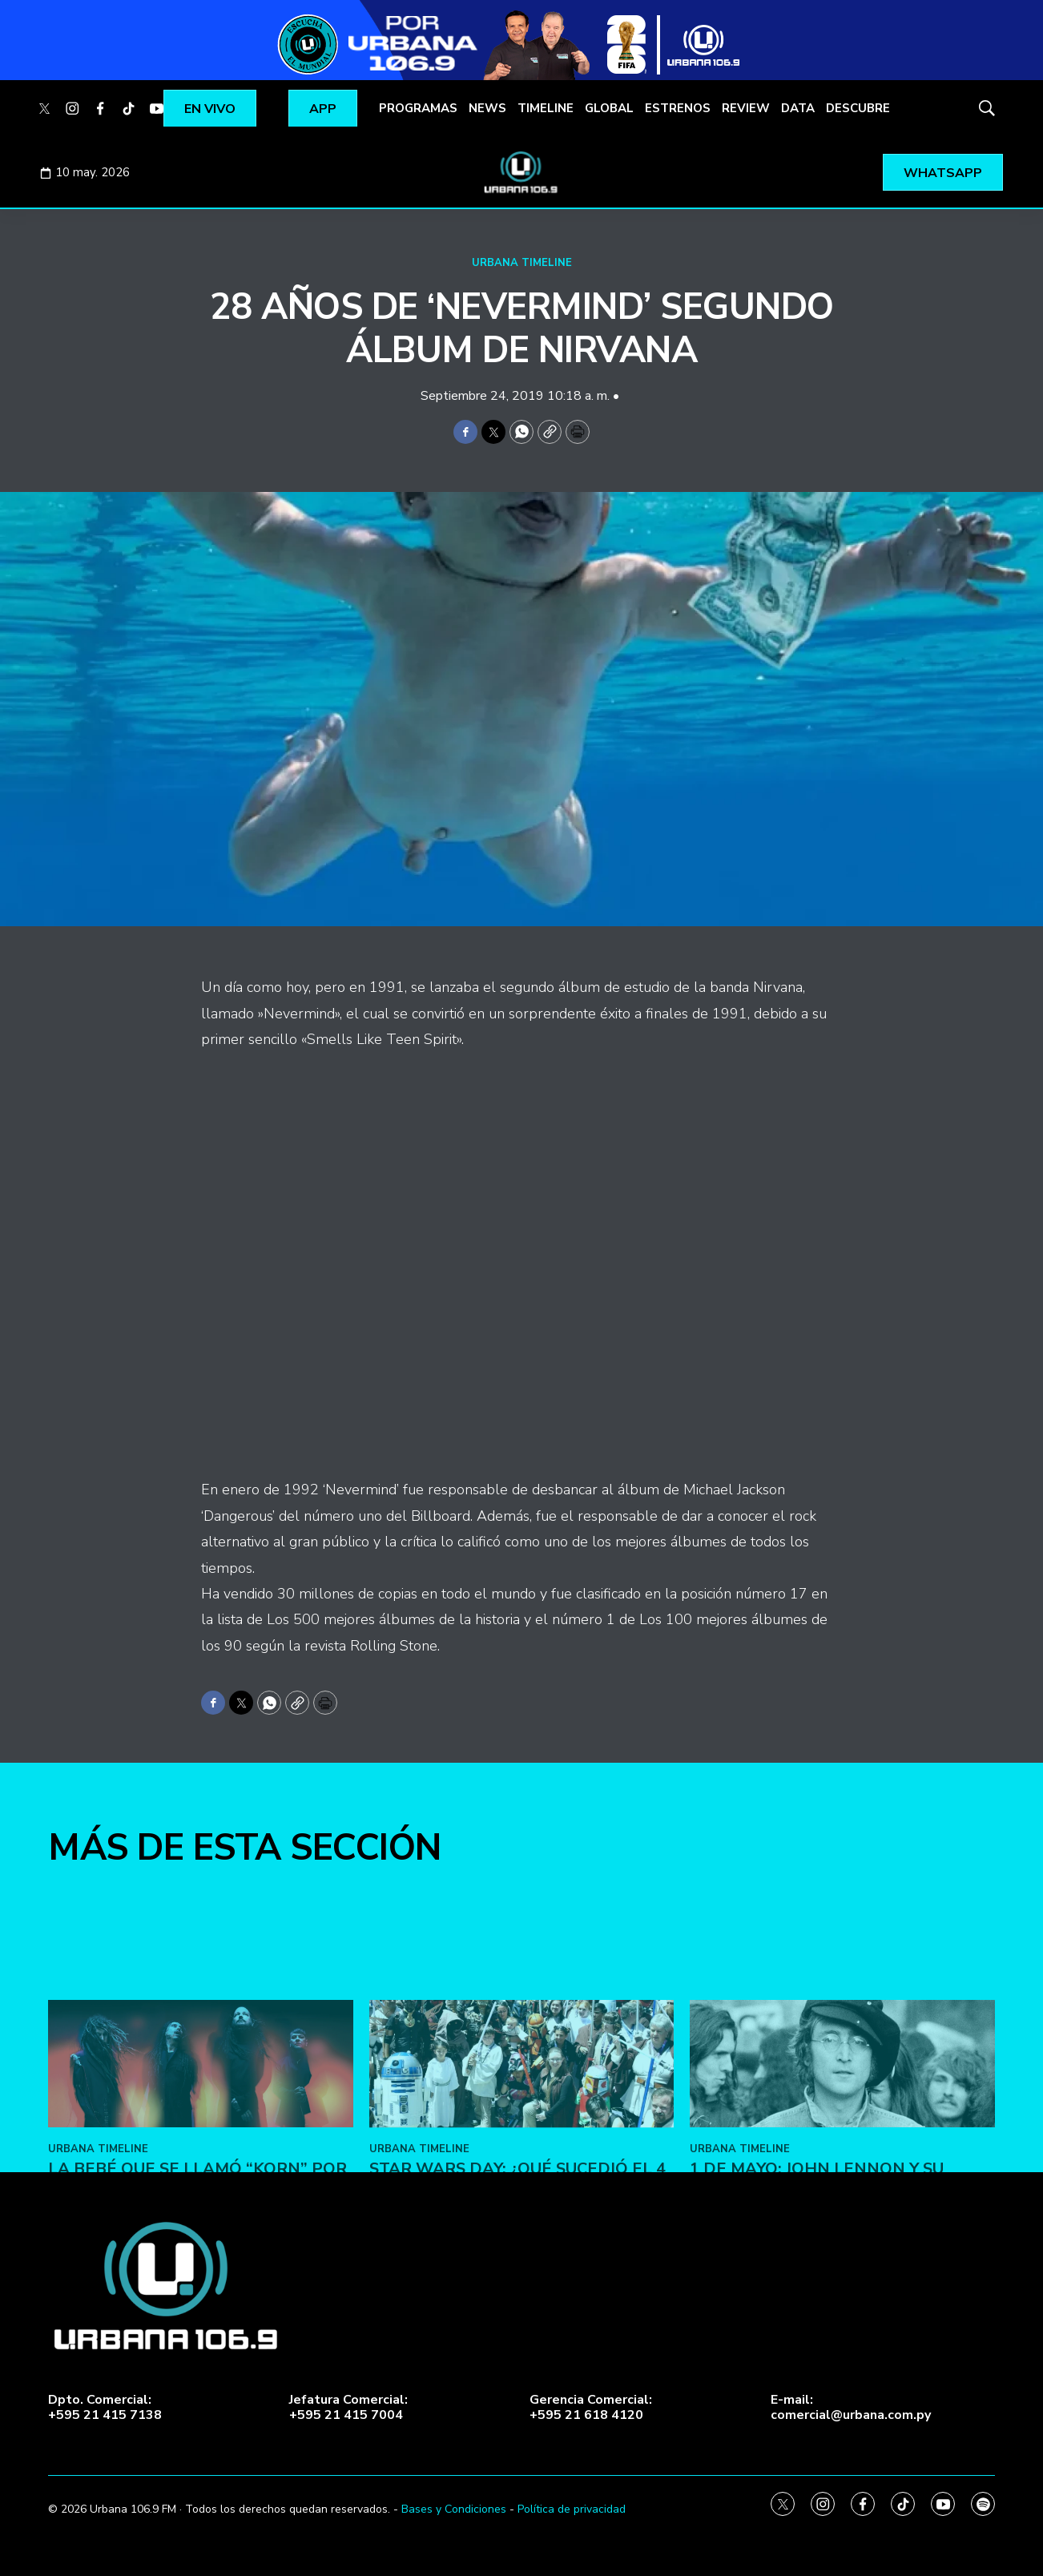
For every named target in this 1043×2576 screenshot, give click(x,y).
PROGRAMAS (418, 108)
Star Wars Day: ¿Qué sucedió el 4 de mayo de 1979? (517, 2397)
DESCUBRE (858, 108)
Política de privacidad (571, 2509)
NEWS (487, 108)
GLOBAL (609, 108)
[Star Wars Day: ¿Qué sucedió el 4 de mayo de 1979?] (522, 2282)
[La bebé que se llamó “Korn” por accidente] (200, 2282)
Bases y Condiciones (453, 2509)
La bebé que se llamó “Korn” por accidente (197, 2397)
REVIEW (746, 108)
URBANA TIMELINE (522, 263)
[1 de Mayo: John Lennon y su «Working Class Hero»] (842, 2282)
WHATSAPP (943, 173)
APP (322, 109)
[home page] (521, 172)
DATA (798, 108)
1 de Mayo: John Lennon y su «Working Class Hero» (817, 2397)
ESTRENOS (678, 108)
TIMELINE (545, 108)
